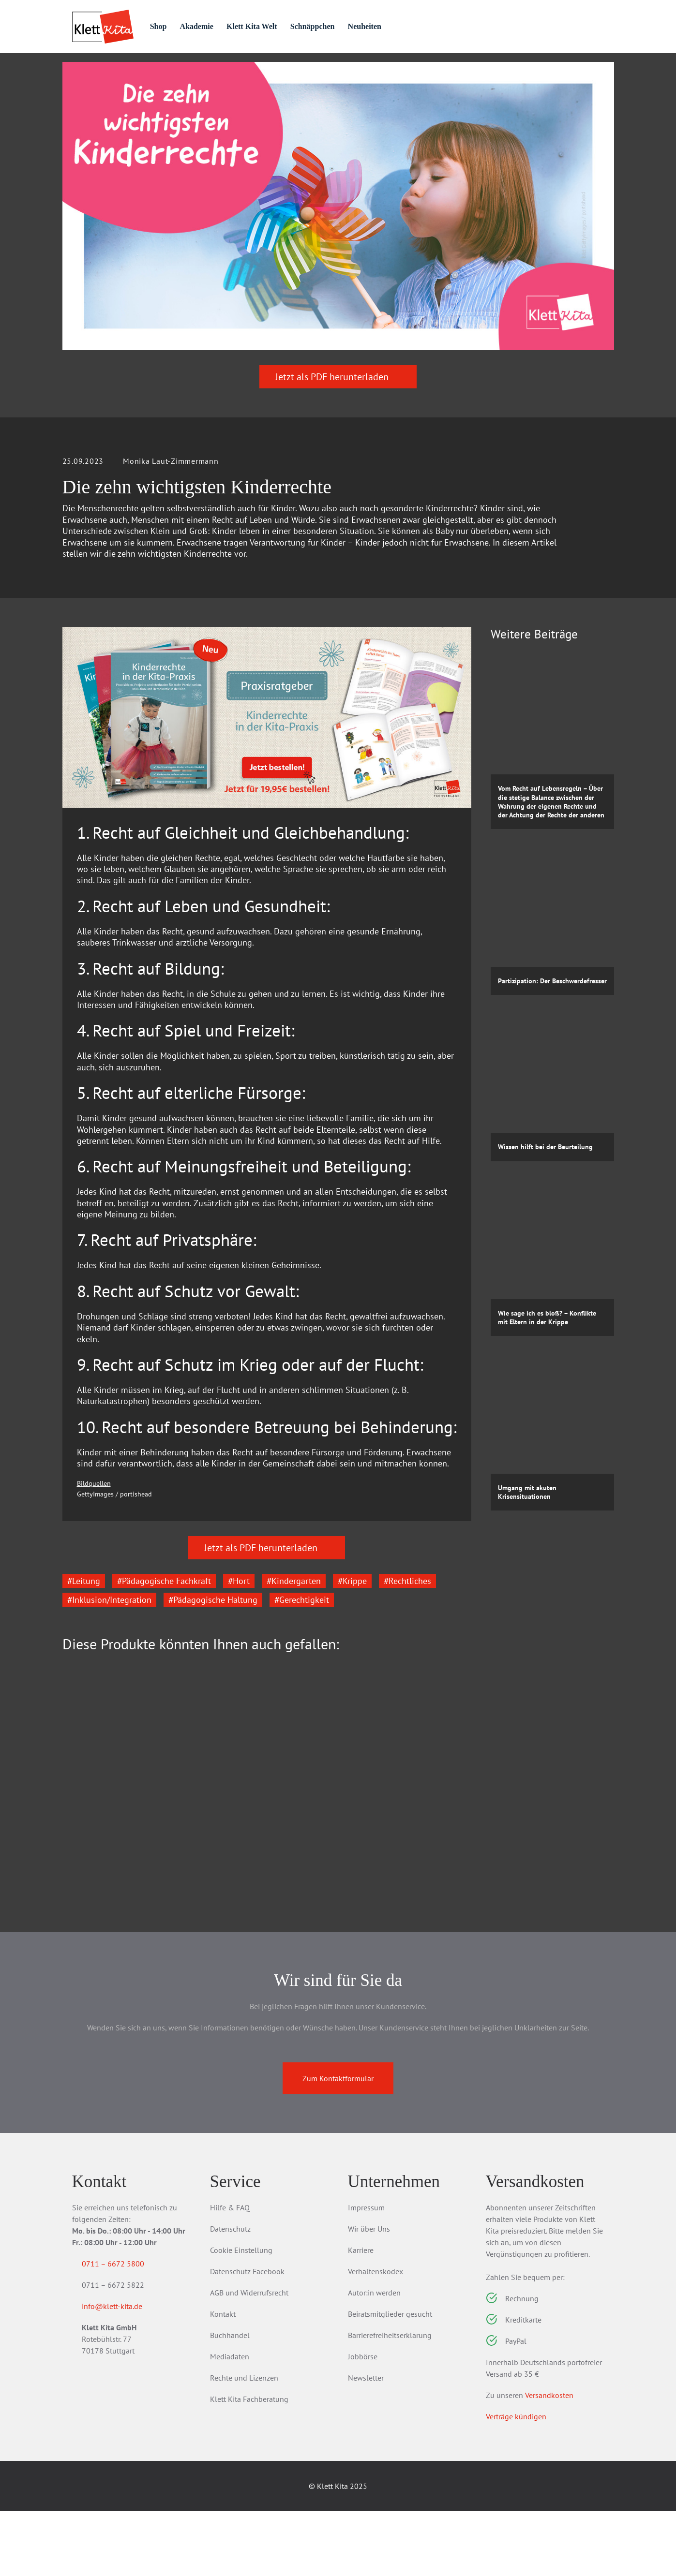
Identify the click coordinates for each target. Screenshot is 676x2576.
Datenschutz (230, 2293)
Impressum (366, 2272)
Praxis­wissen (265, 68)
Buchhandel (230, 2400)
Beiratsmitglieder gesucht (390, 2379)
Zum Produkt (115, 1955)
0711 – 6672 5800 (124, 2328)
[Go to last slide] (76, 1841)
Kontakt (223, 2379)
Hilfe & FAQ (230, 2272)
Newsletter (366, 2442)
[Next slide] (456, 1841)
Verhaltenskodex (375, 2336)
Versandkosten (549, 2460)
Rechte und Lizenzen (244, 2442)
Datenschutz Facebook (247, 2336)
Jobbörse (362, 2421)
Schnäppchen (353, 26)
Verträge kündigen (516, 2481)
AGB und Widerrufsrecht (249, 2357)
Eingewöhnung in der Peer (119, 1898)
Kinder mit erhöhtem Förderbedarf (248, 1904)
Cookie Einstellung (241, 2315)
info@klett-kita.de (123, 2373)
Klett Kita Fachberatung (249, 2464)
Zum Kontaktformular (338, 2143)
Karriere (361, 2315)
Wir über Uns (369, 2293)
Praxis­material (176, 68)
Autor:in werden (374, 2357)
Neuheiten (409, 26)
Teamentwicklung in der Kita (401, 1898)
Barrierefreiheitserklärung (390, 2400)
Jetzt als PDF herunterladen (338, 430)
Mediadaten (229, 2421)
